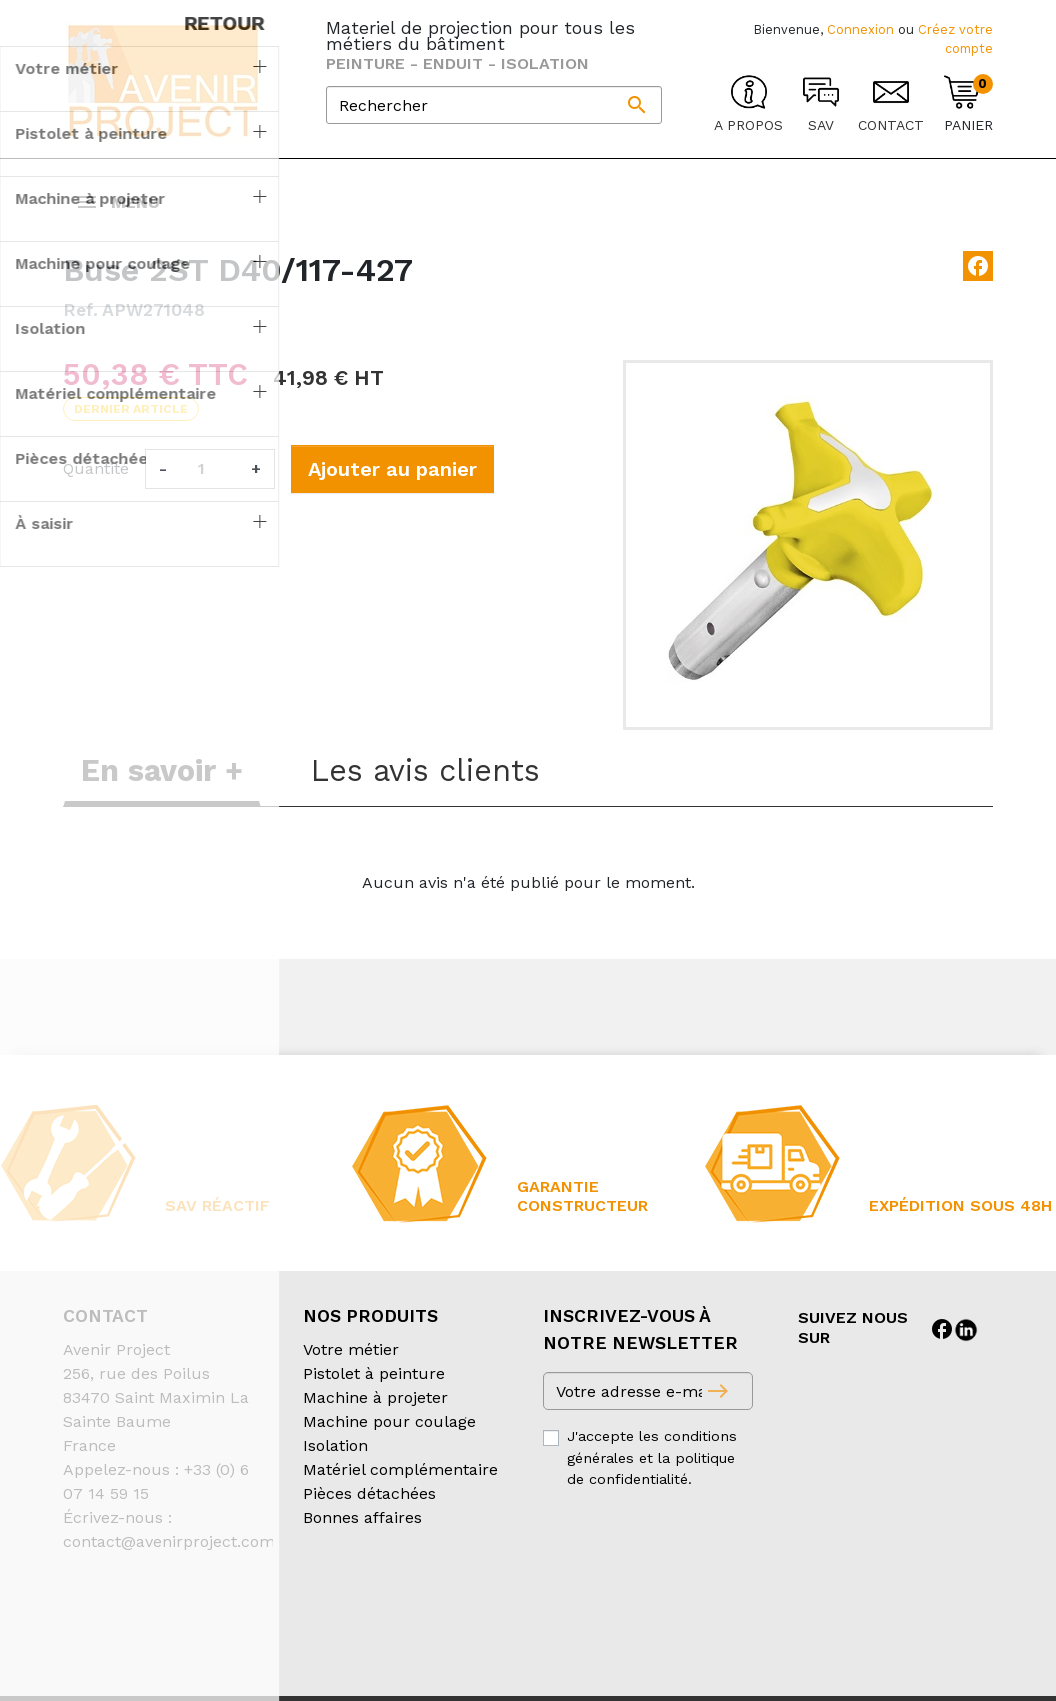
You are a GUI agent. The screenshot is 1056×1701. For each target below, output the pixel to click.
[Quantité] (209, 489)
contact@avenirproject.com (169, 1561)
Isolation (335, 1465)
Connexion (860, 29)
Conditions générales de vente (179, 1625)
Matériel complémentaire (400, 1489)
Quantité (96, 488)
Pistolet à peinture (374, 1393)
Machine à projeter (375, 1417)
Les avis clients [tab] (425, 790)
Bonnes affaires (362, 1537)
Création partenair (143, 1649)
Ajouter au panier (392, 489)
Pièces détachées (369, 1513)
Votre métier (351, 1369)
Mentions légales (566, 1625)
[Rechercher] (494, 105)
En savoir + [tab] (162, 790)
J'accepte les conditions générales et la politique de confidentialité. (652, 1477)
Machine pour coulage (389, 1441)
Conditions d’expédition (398, 1625)
